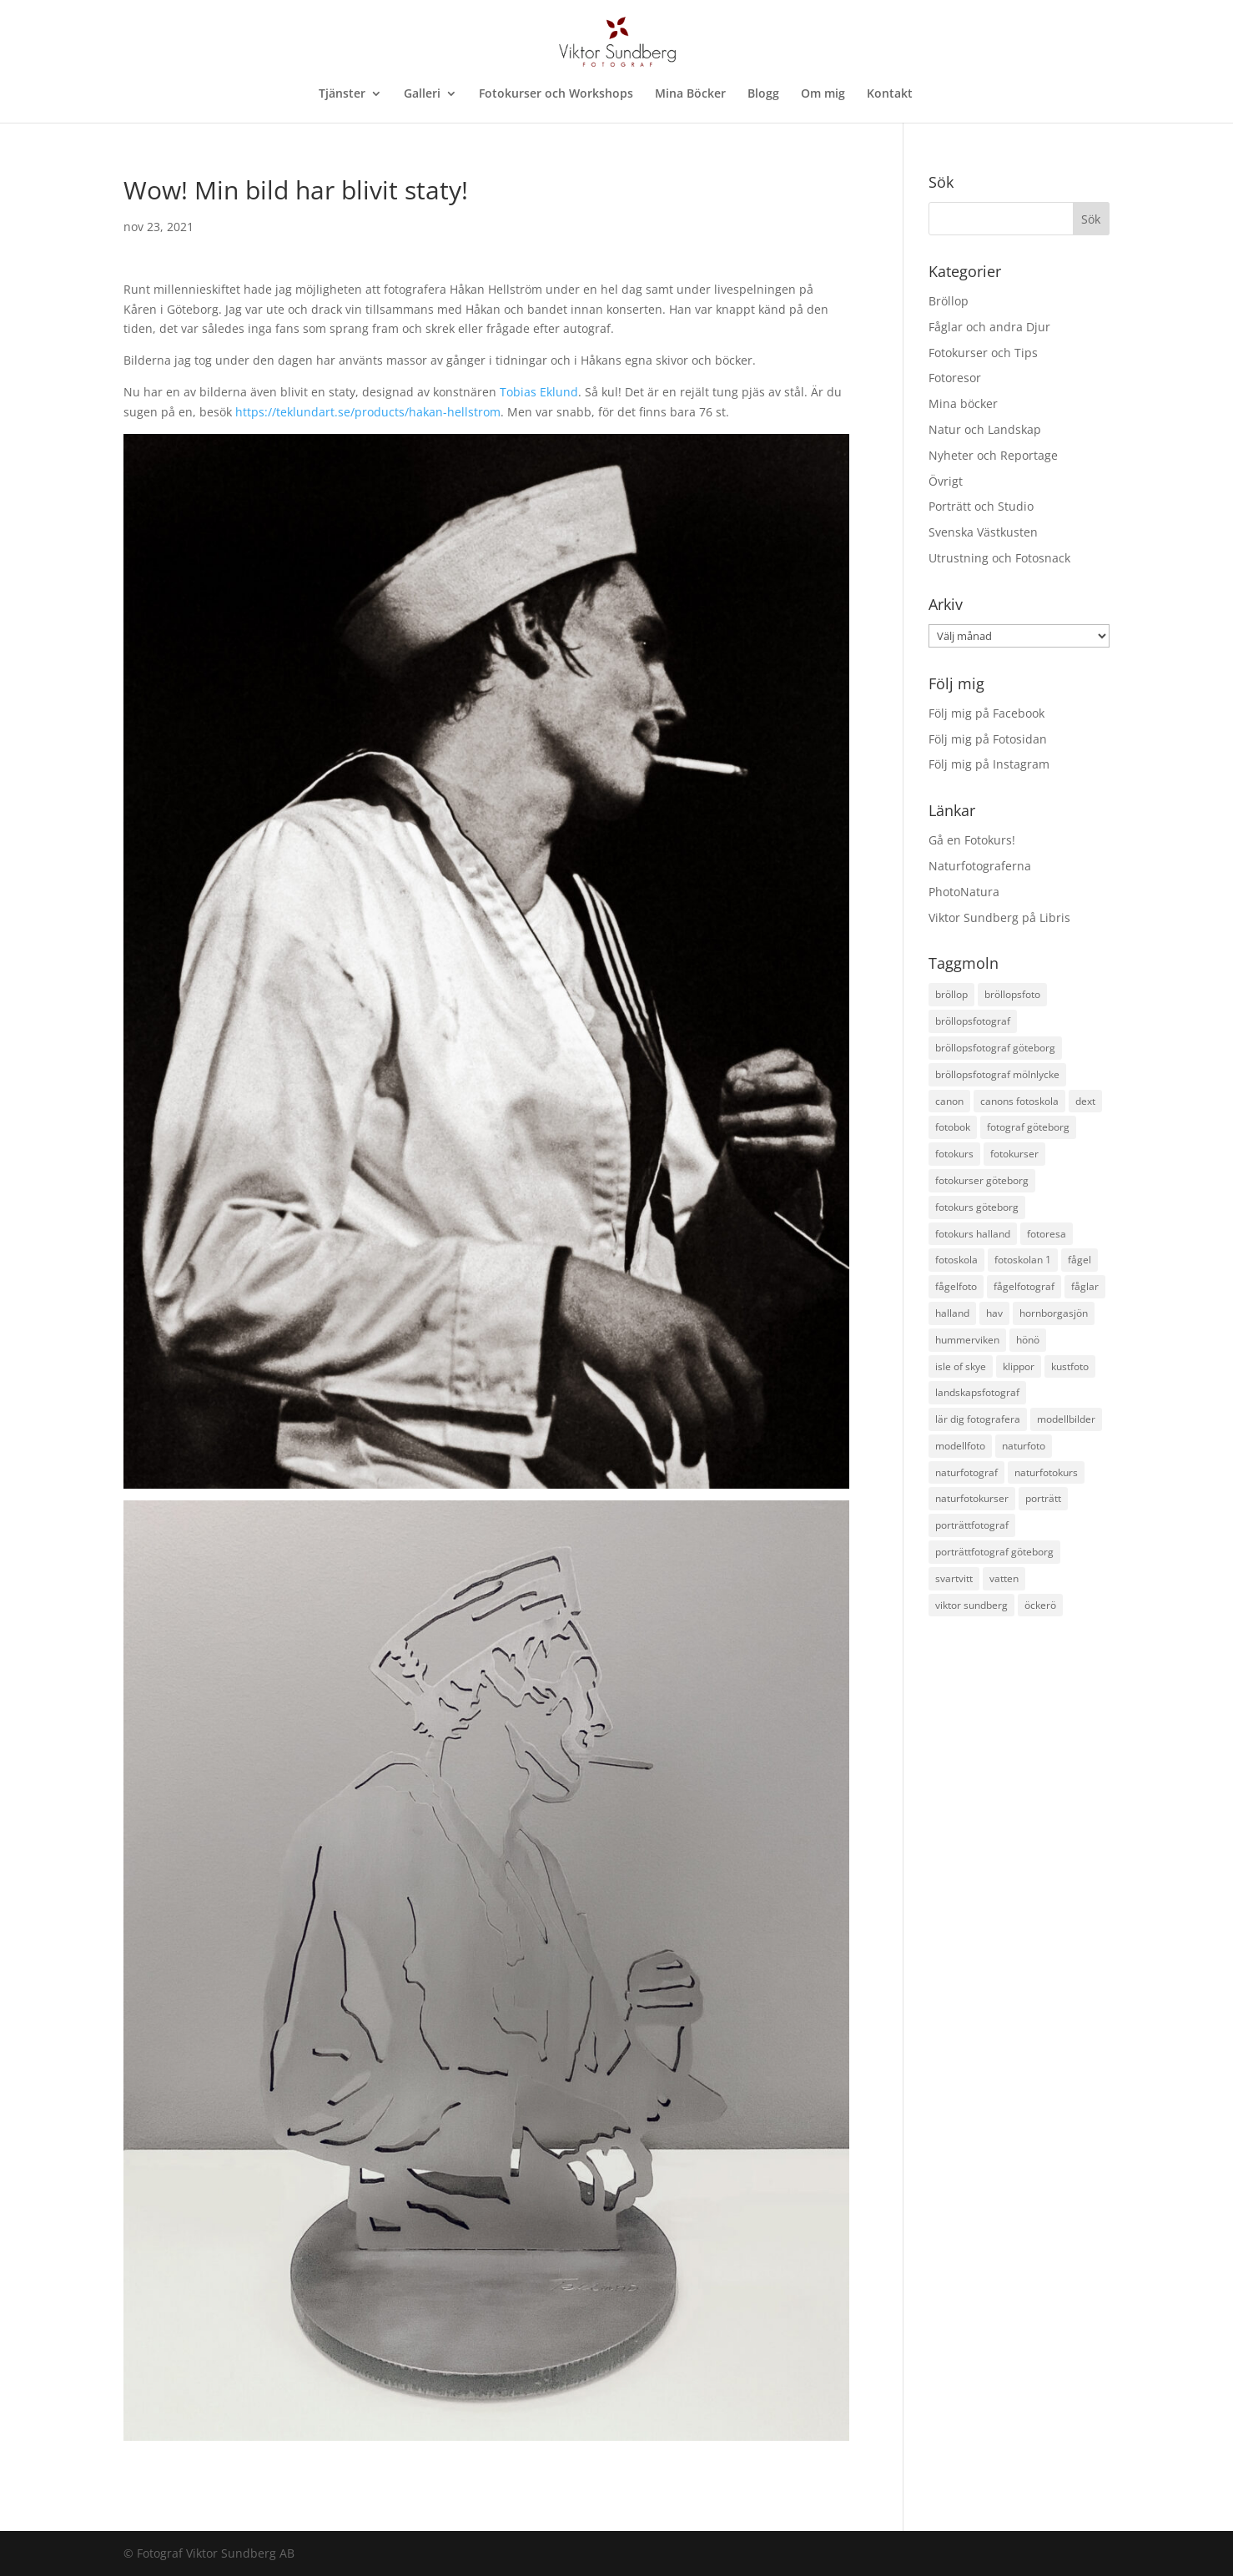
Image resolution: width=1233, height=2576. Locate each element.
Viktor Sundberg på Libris (999, 917)
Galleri (422, 94)
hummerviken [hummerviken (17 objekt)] (967, 1340)
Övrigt (946, 481)
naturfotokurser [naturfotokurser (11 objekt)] (972, 1498)
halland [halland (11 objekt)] (952, 1313)
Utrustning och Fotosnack (999, 558)
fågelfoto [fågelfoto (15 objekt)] (956, 1286)
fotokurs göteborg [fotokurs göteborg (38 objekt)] (977, 1207)
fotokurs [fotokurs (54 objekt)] (954, 1154)
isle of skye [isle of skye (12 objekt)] (960, 1366)
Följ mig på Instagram (989, 764)
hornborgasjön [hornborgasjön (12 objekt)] (1053, 1313)
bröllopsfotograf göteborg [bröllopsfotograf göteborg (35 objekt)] (995, 1048)
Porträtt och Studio (981, 506)
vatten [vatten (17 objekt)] (1004, 1578)
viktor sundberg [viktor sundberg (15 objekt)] (971, 1605)
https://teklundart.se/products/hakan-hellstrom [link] (368, 412)
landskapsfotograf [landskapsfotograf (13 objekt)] (977, 1392)
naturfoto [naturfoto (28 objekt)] (1023, 1446)
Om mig (823, 94)
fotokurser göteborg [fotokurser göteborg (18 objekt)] (982, 1180)
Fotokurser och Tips (983, 352)
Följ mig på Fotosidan (988, 739)
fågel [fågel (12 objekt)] (1079, 1260)
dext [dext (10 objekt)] (1085, 1101)
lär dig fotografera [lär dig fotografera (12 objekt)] (977, 1419)
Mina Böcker (690, 94)
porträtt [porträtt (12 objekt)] (1043, 1498)
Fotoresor (955, 378)
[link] (539, 392)
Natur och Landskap (985, 429)
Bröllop (949, 301)
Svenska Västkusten (983, 532)
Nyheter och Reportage (993, 455)
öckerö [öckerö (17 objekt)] (1040, 1605)
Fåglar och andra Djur (989, 327)
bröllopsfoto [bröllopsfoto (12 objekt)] (1012, 994)
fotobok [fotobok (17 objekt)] (952, 1127)
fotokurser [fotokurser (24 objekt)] (1014, 1154)
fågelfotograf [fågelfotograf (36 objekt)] (1024, 1286)
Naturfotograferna (980, 866)
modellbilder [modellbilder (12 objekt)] (1066, 1419)
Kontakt (890, 94)
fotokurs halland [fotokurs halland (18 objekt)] (972, 1234)
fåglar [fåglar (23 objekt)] (1085, 1286)
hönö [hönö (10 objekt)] (1027, 1340)
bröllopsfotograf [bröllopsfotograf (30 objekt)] (972, 1021)
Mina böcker (963, 403)
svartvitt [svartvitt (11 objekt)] (954, 1578)
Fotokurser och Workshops (556, 94)
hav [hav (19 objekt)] (994, 1313)
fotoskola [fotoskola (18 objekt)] (956, 1260)
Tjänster (342, 94)
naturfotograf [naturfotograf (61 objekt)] (966, 1472)
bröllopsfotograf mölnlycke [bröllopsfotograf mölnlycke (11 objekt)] (997, 1074)
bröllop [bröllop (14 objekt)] (951, 994)
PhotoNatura (964, 892)
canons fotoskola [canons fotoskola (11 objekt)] (1019, 1101)
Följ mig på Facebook (986, 713)
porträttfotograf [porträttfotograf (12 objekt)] (972, 1525)
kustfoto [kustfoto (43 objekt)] (1070, 1366)
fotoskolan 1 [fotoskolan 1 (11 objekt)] (1022, 1260)
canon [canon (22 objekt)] (949, 1101)
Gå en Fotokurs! (972, 840)
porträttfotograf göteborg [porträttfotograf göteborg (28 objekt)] (994, 1552)
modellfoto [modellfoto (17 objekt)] (960, 1446)
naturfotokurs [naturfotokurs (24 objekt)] (1046, 1472)
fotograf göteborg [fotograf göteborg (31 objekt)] (1028, 1127)
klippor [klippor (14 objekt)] (1018, 1366)
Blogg (763, 94)
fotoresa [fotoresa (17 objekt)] (1046, 1234)
